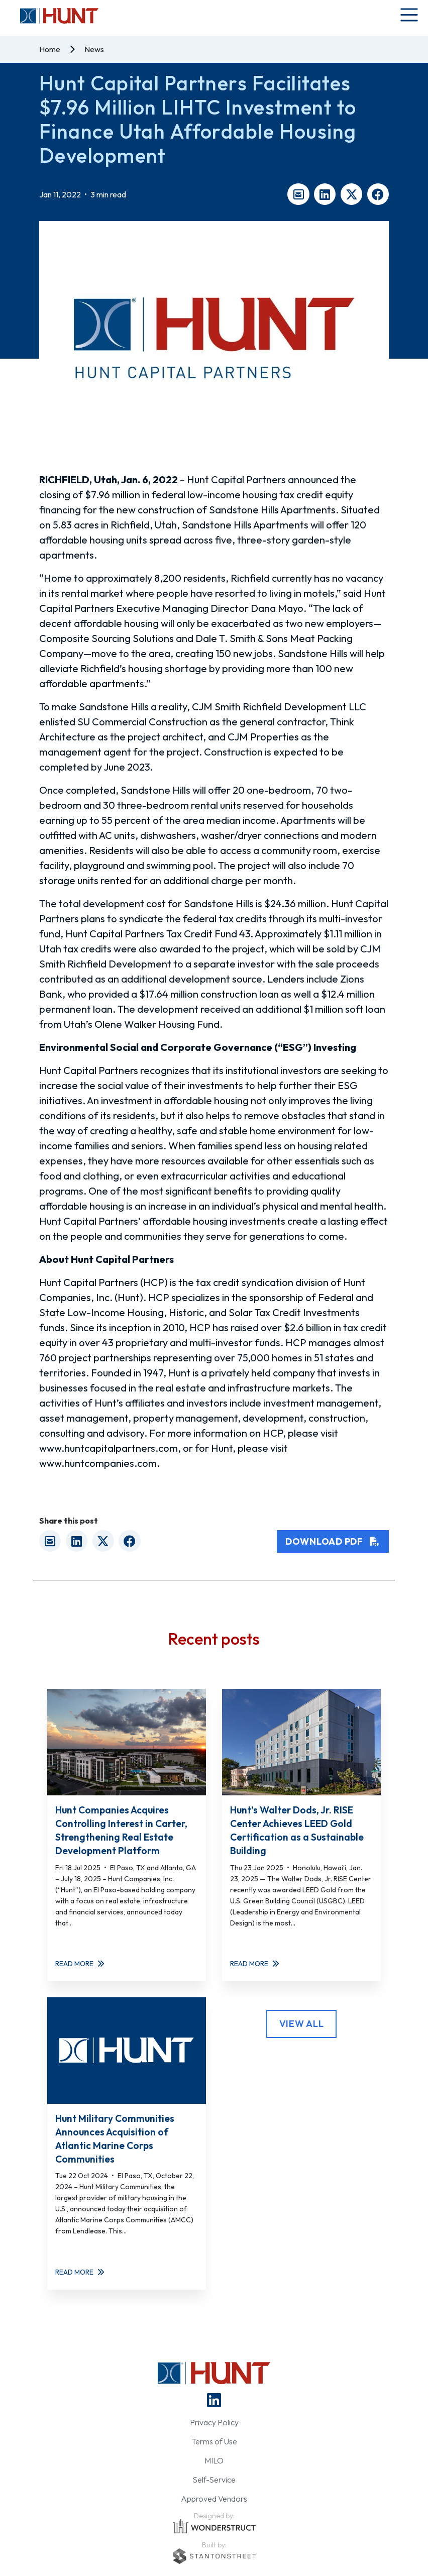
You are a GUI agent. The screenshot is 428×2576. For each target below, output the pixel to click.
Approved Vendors (214, 2499)
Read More (79, 1963)
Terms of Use (214, 2441)
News (94, 49)
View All (301, 2024)
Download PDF (332, 1541)
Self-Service (214, 2480)
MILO (214, 2460)
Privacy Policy (214, 2422)
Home (49, 49)
